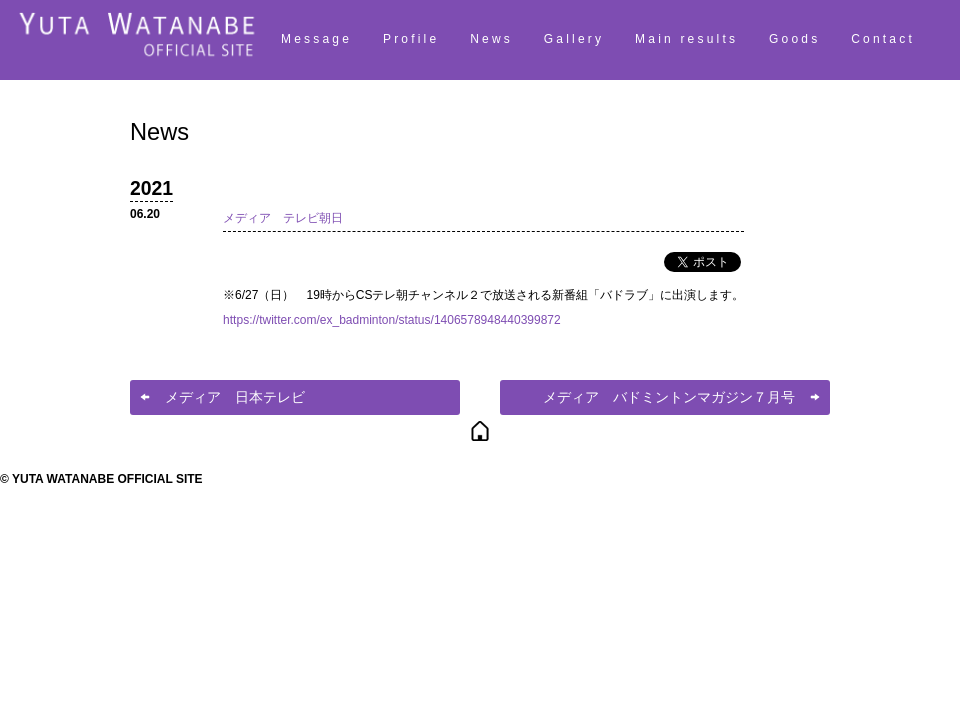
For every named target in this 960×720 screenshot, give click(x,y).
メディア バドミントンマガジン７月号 (669, 397)
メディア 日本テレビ (235, 397)
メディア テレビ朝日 (283, 218)
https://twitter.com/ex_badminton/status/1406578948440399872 (392, 320)
